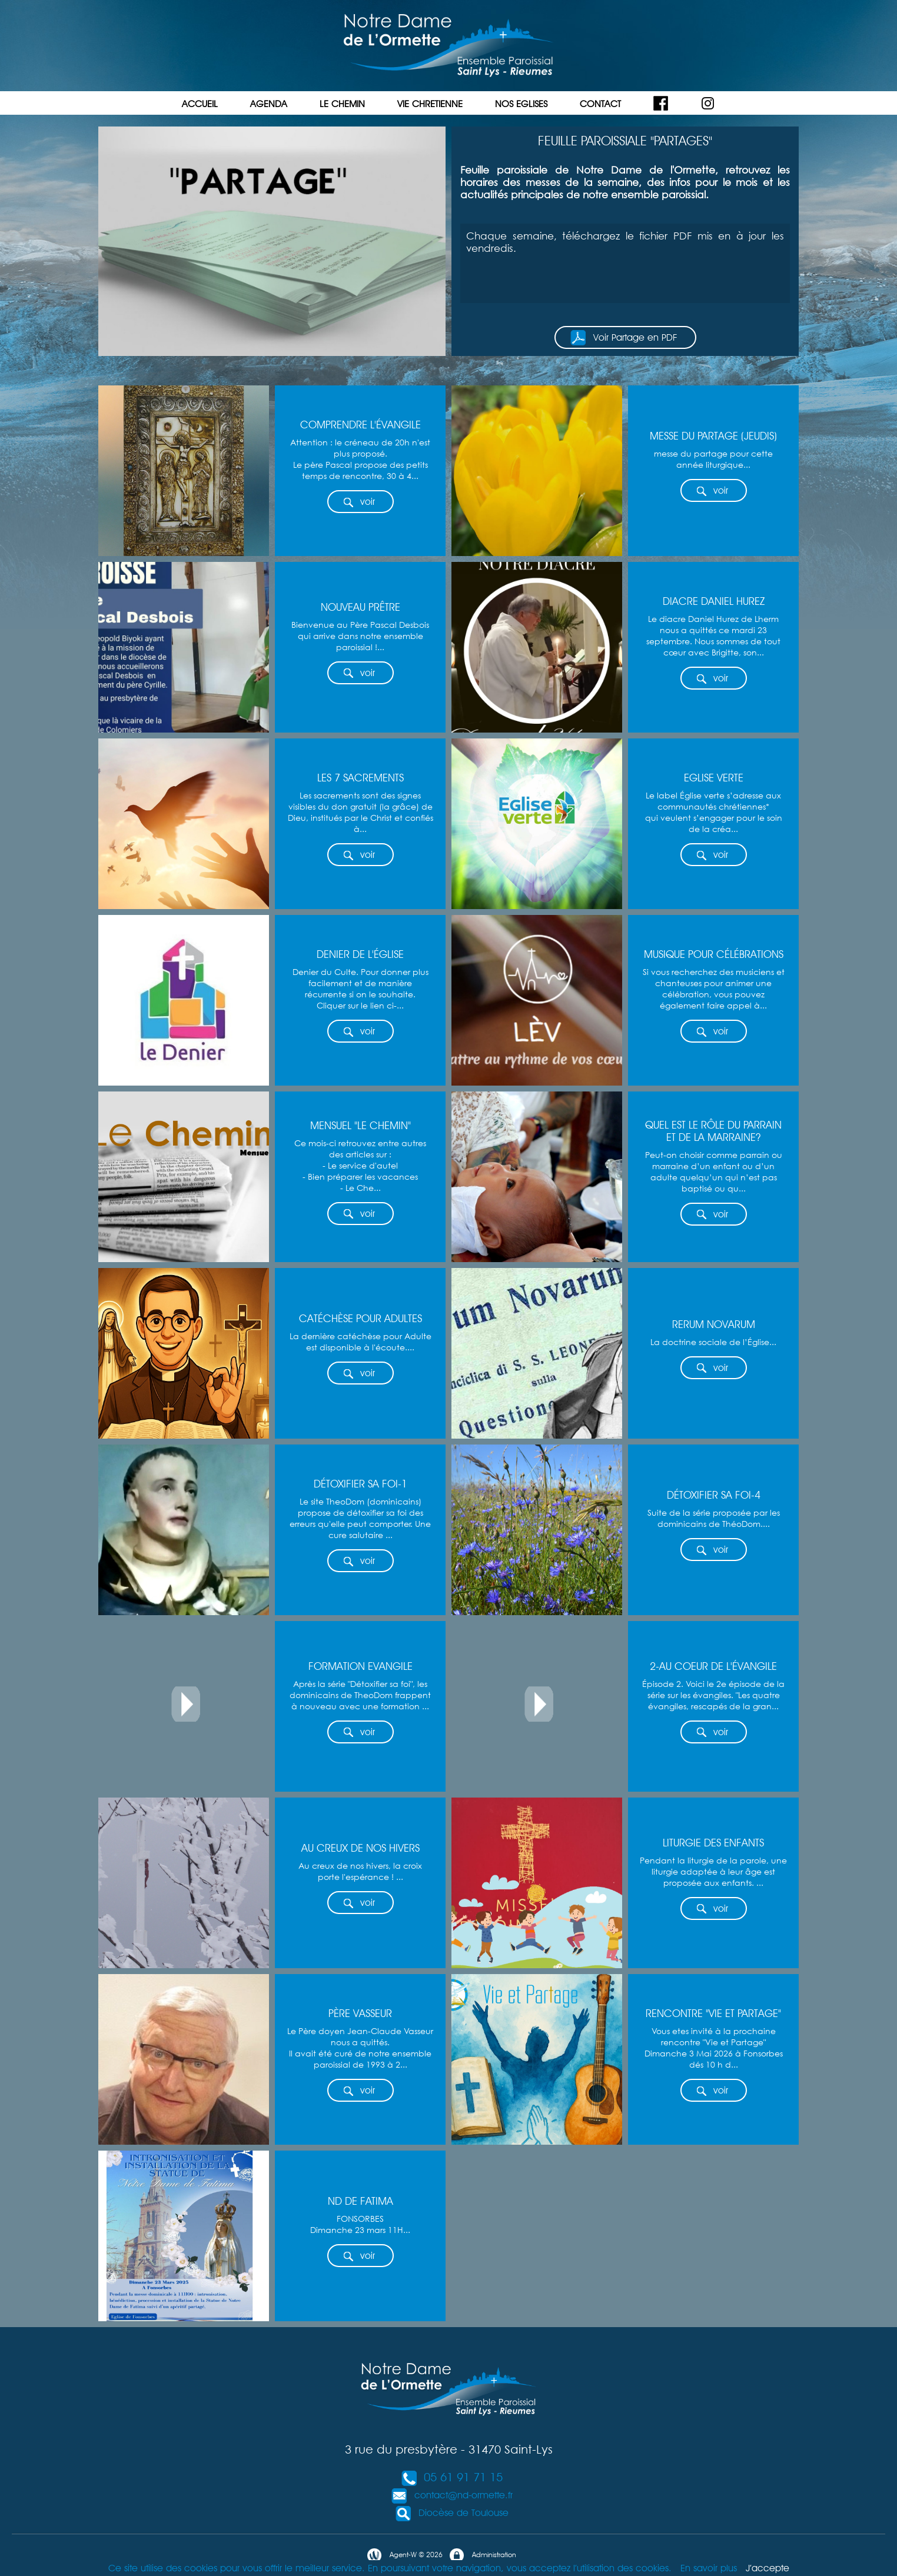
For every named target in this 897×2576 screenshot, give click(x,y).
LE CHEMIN (342, 103)
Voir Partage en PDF (623, 338)
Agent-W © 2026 (404, 2555)
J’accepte (767, 2568)
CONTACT (600, 103)
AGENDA (268, 103)
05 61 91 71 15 (451, 2477)
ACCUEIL (200, 103)
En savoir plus (708, 2568)
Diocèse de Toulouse (452, 2512)
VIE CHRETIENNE (430, 103)
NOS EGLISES (521, 103)
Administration (482, 2555)
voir (359, 502)
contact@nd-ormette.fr (452, 2495)
